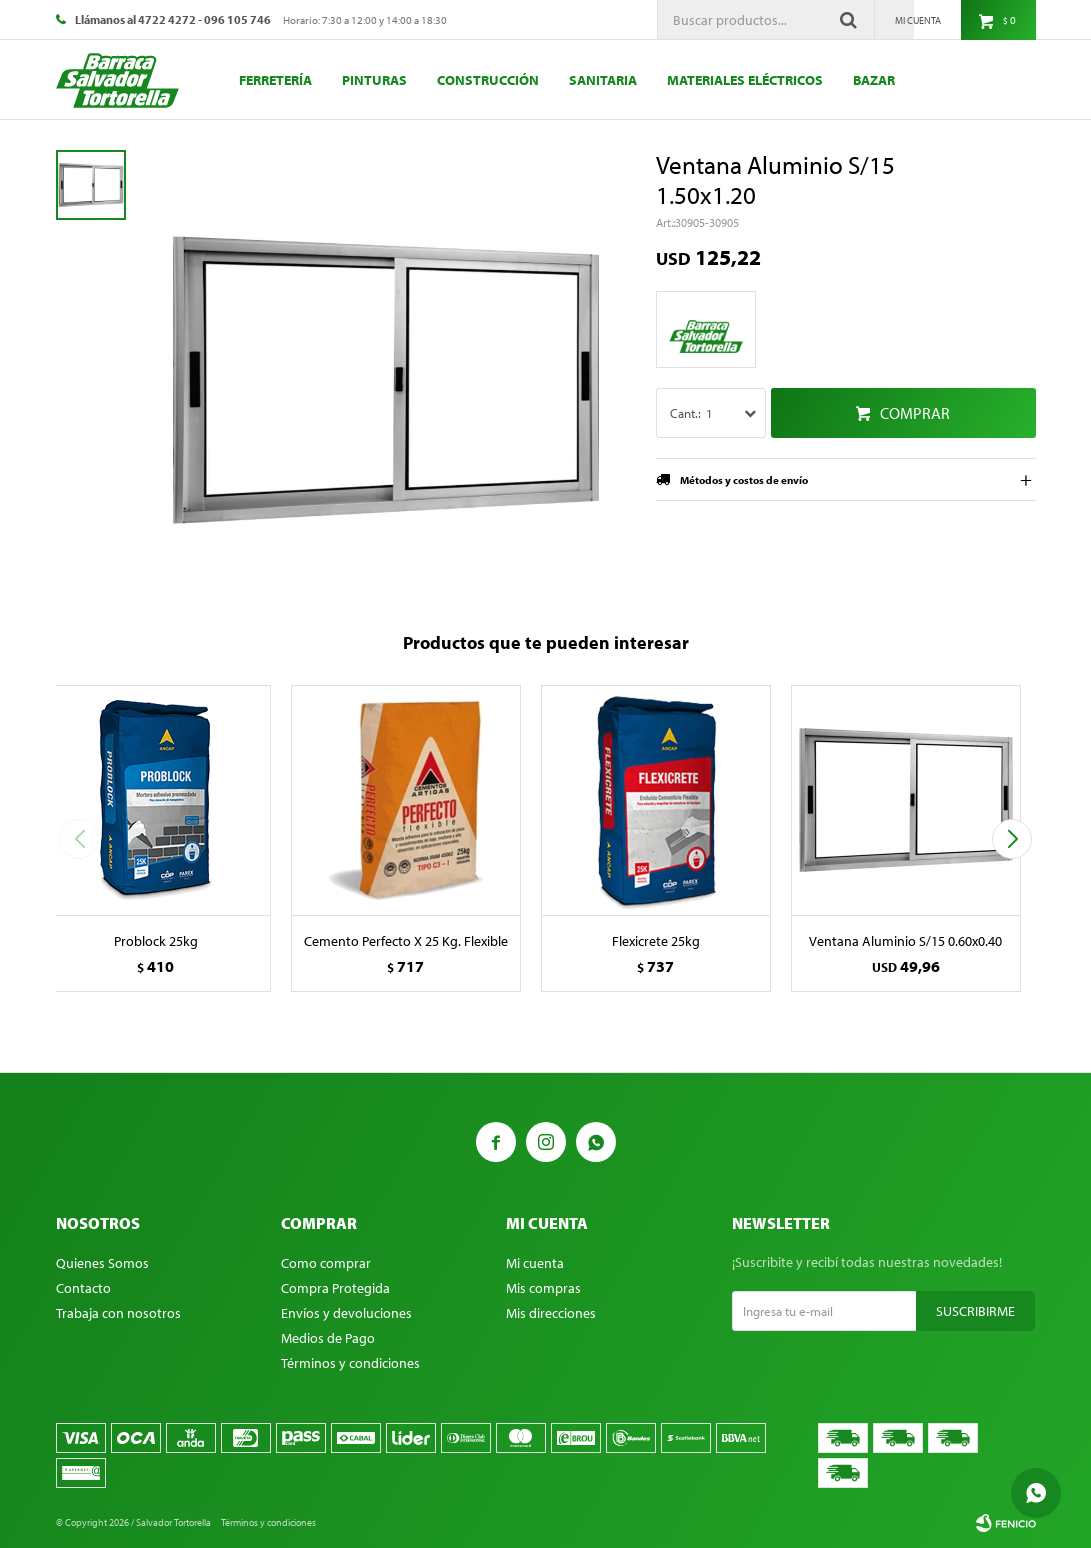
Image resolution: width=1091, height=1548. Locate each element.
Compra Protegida (335, 1288)
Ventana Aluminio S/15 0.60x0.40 (905, 941)
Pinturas (374, 80)
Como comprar (326, 1263)
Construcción (488, 80)
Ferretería (275, 80)
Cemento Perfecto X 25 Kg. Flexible (406, 941)
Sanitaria (603, 80)
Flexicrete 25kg (656, 941)
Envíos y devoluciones (346, 1313)
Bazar (874, 80)
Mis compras (543, 1288)
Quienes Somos (102, 1263)
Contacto (83, 1288)
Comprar (915, 413)
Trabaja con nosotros (118, 1313)
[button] (1012, 839)
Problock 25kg (156, 941)
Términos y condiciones (350, 1363)
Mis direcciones (551, 1313)
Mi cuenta (535, 1263)
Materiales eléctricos (745, 80)
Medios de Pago (328, 1338)
